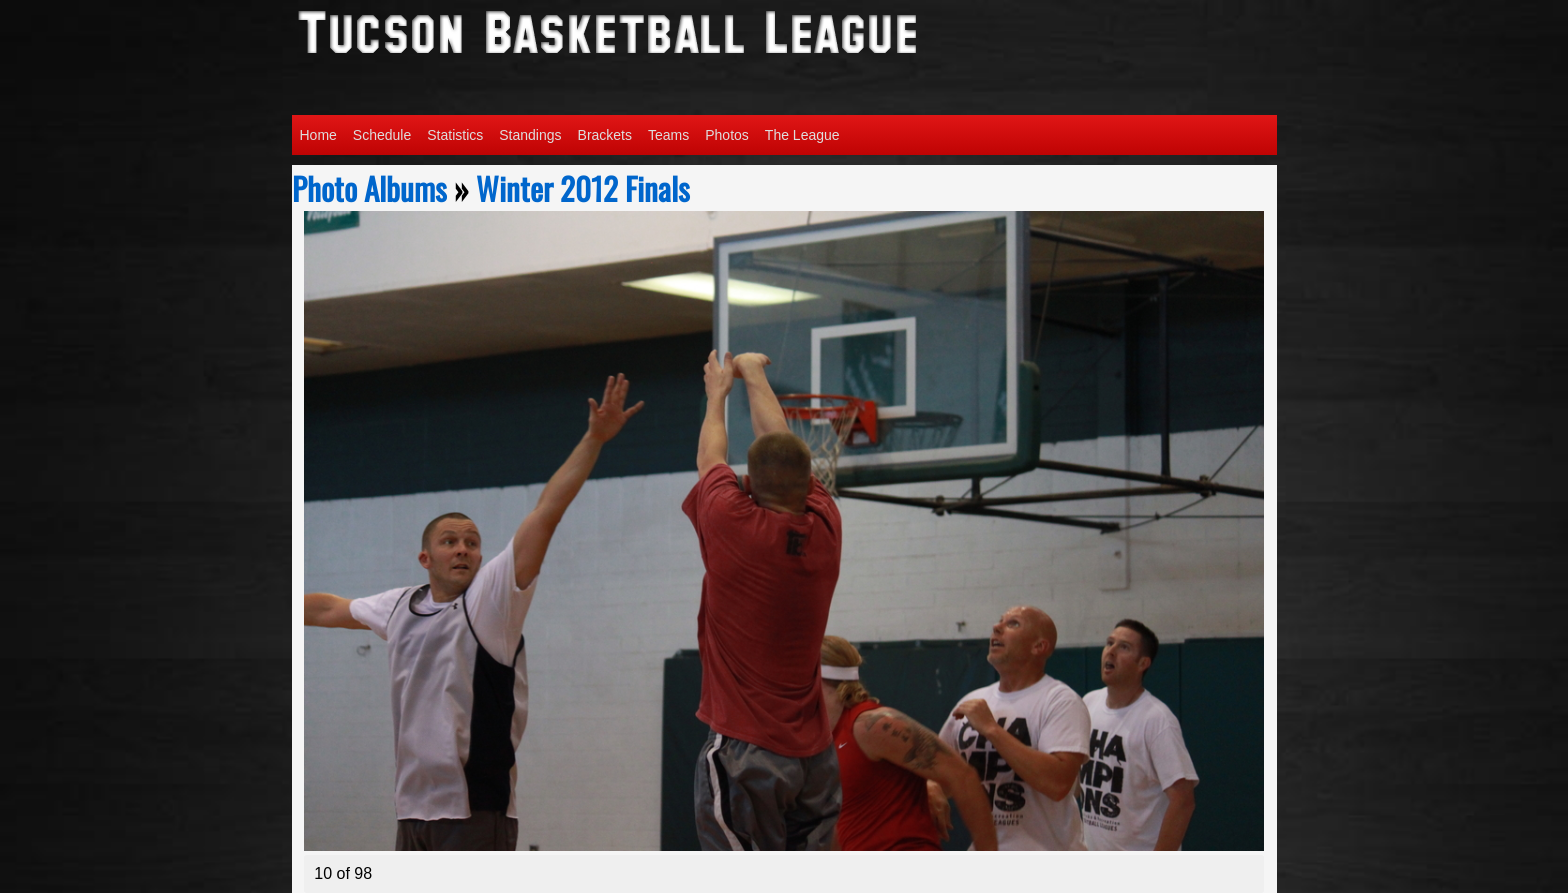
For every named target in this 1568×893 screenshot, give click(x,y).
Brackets (605, 135)
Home (318, 135)
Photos (727, 135)
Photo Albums (369, 188)
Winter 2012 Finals (583, 188)
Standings (530, 135)
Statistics (455, 135)
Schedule (382, 135)
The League (802, 135)
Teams (668, 135)
